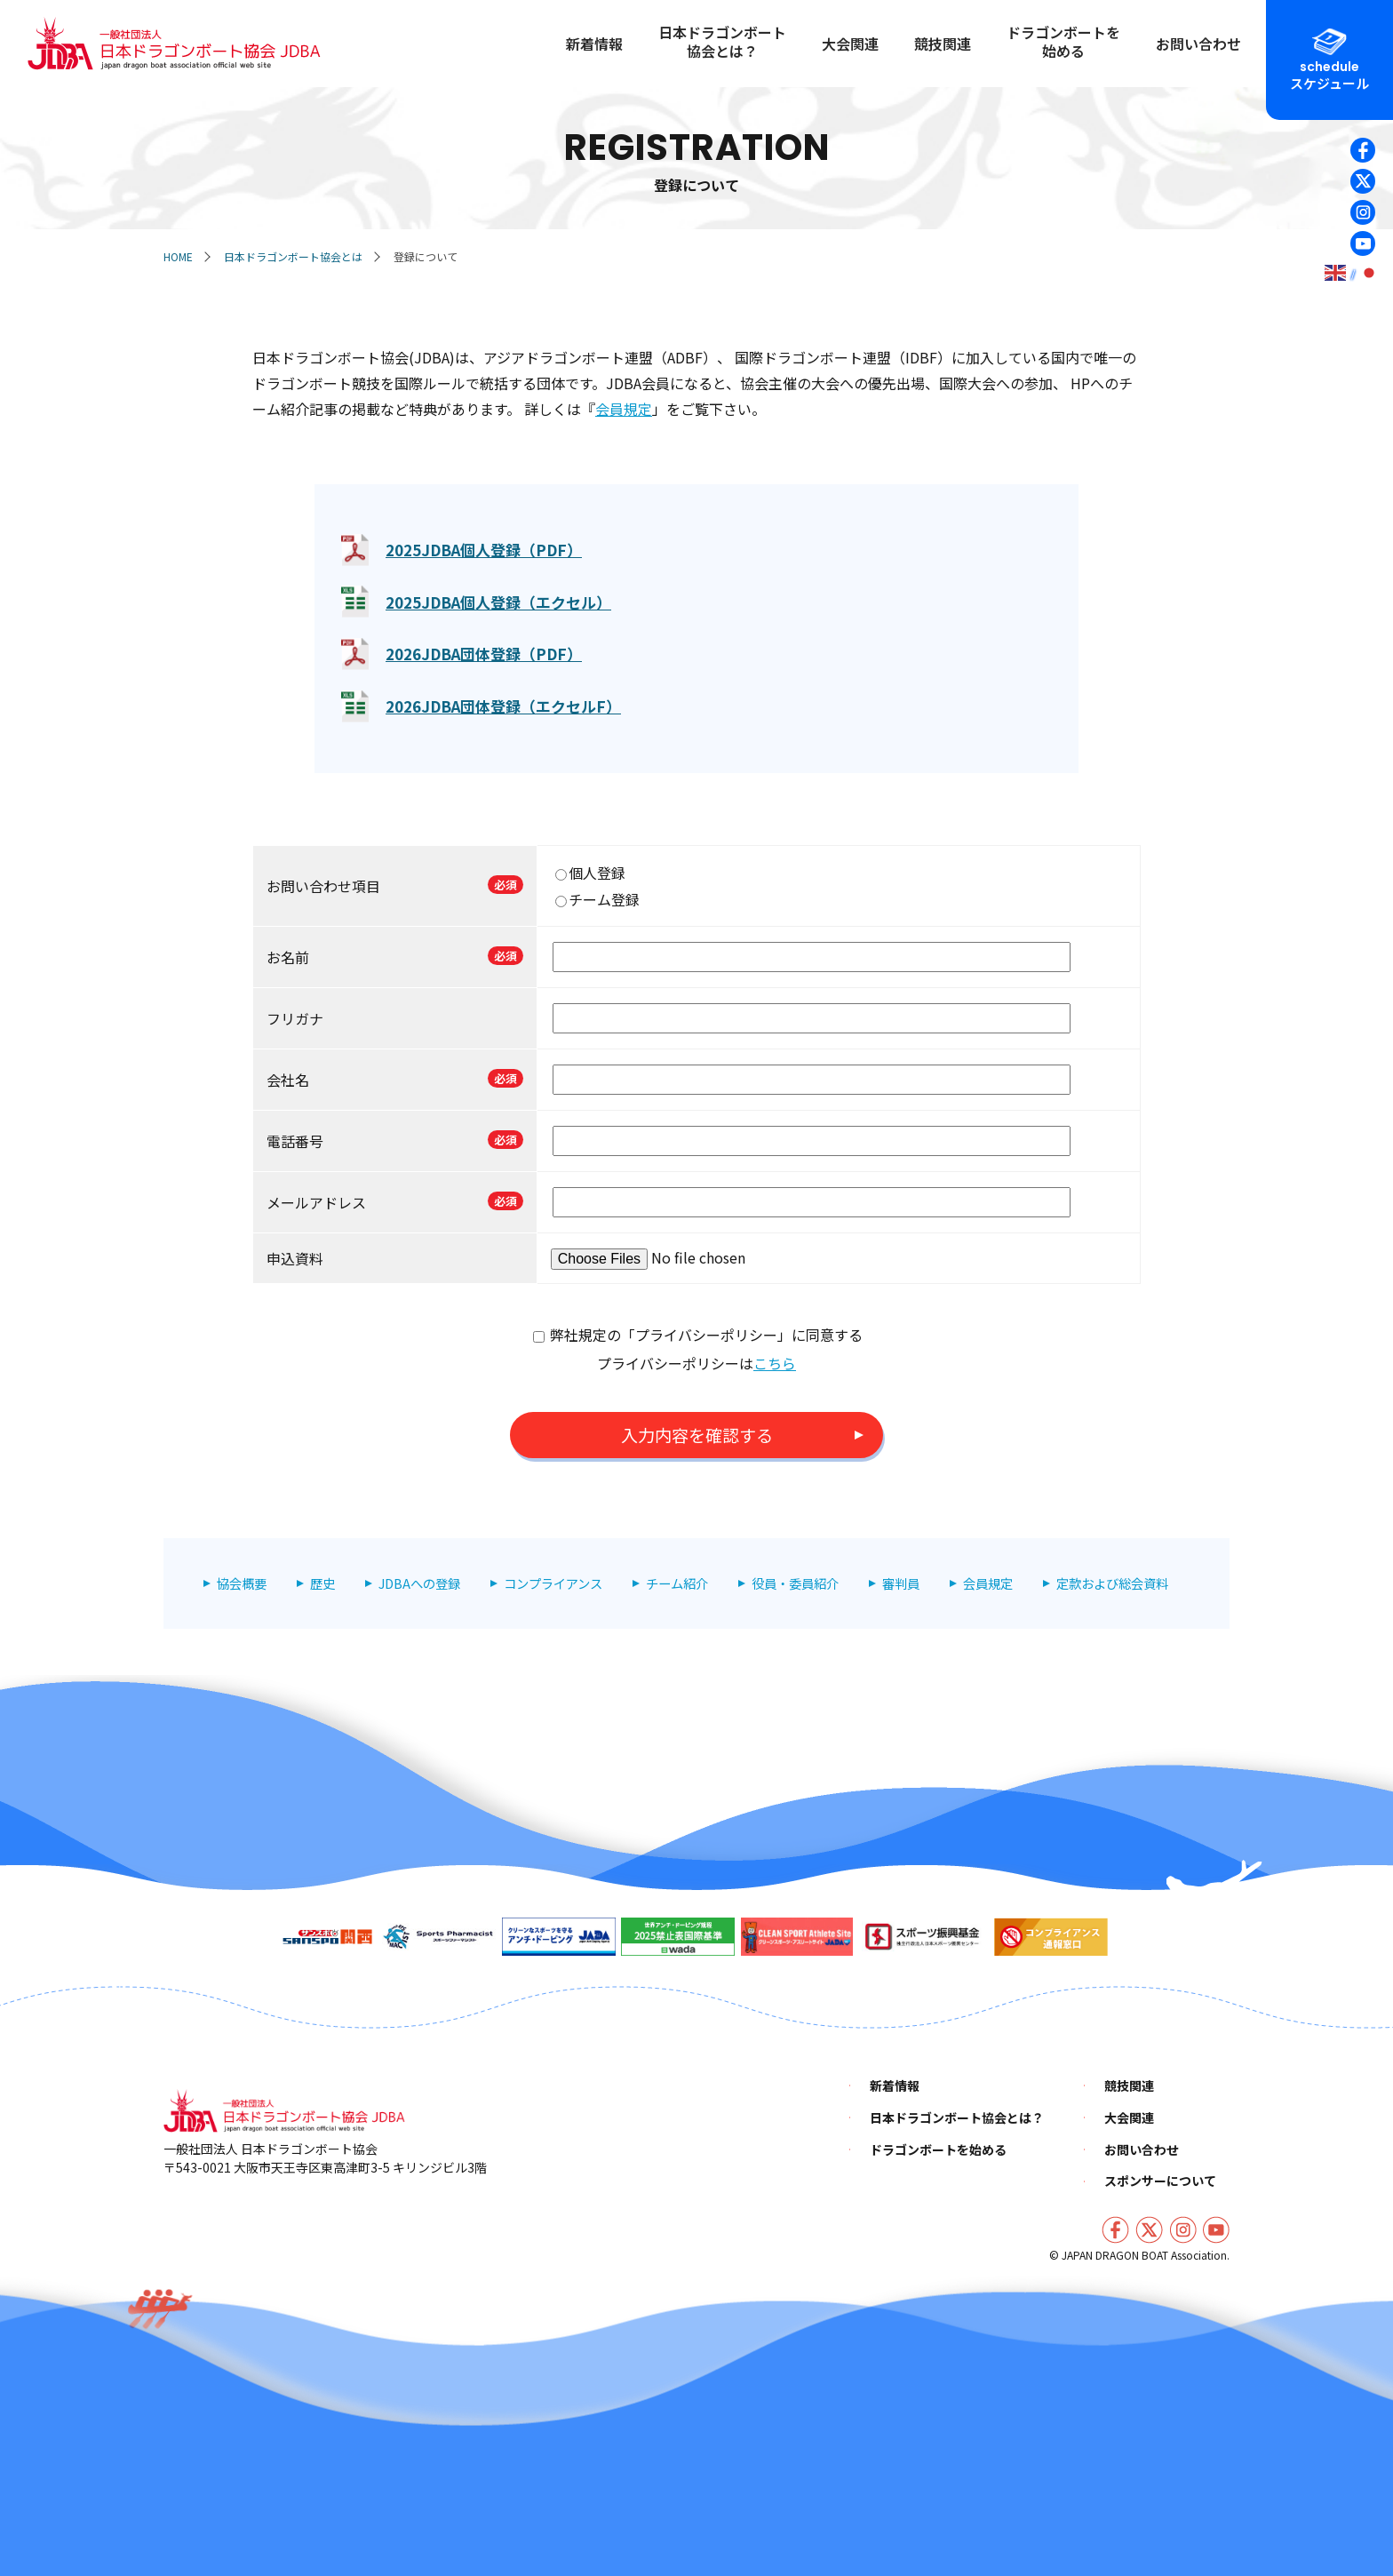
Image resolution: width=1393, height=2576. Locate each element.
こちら (774, 1363)
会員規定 (623, 408)
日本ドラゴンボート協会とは (293, 256)
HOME (178, 256)
